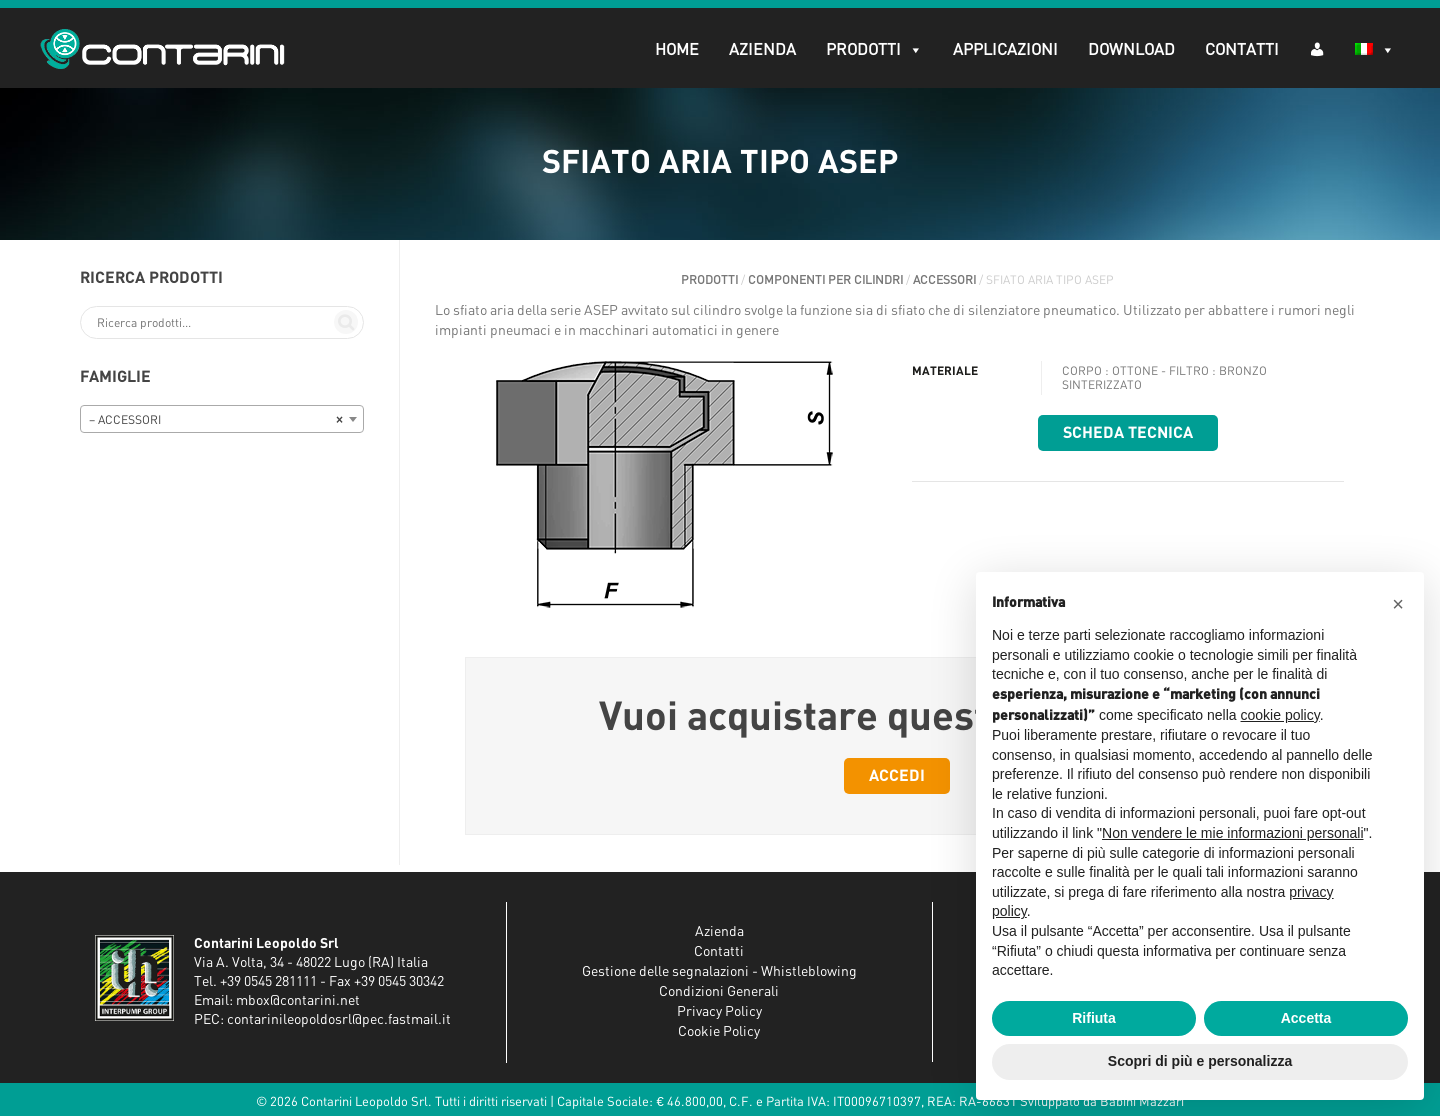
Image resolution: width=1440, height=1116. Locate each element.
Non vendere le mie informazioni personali (1232, 833)
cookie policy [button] (1280, 715)
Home (677, 50)
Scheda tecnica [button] (1128, 433)
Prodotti (874, 50)
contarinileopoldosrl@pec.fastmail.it (339, 1020)
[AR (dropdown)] (1317, 48)
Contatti (1242, 50)
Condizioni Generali (719, 992)
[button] (1398, 604)
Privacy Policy (719, 1012)
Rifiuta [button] (1094, 1018)
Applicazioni (1005, 50)
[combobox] (222, 419)
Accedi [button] (897, 776)
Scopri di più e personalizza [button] (1200, 1061)
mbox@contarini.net (298, 1001)
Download (1131, 50)
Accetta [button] (1306, 1018)
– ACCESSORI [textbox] (216, 420)
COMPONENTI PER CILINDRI (825, 280)
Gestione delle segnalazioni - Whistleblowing (719, 972)
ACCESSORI (944, 280)
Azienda (762, 50)
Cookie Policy (719, 1032)
